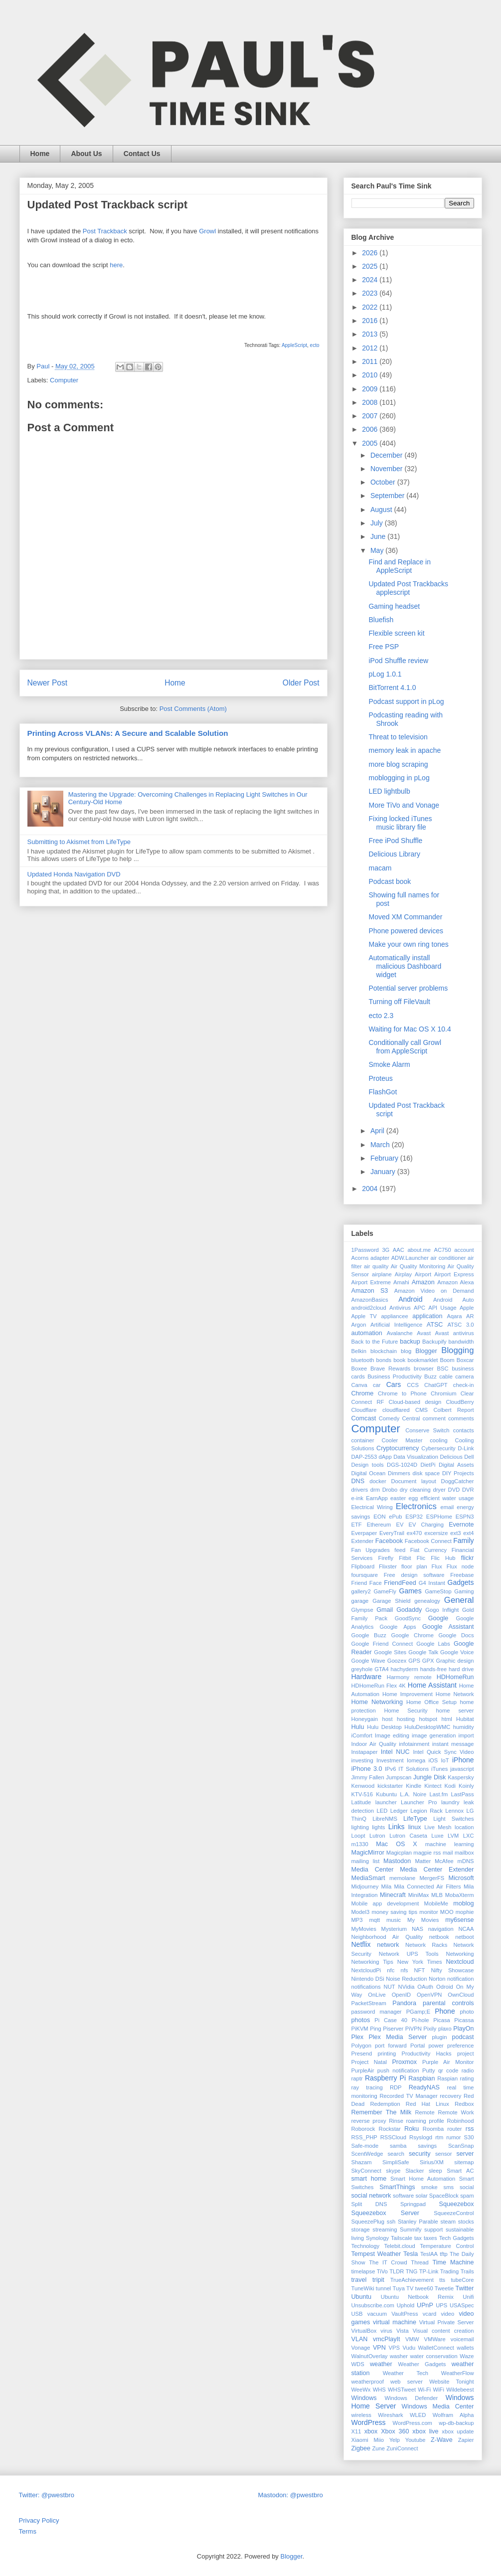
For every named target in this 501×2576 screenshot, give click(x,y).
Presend (361, 2054)
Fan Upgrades (370, 1550)
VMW (412, 2339)
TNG (412, 2271)
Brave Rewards (390, 1369)
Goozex (397, 1661)
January (383, 1172)
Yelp (394, 2440)
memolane (402, 1878)
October (383, 482)
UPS (441, 2305)
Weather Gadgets (422, 2364)
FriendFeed (400, 1582)
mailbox (464, 1853)
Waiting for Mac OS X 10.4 (409, 1029)
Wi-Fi (424, 2390)
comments (461, 1418)
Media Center (372, 1869)
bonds (383, 1360)
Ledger (399, 1811)
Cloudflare (364, 1410)
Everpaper (364, 1533)
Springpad (413, 2204)
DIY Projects (458, 1473)
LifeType (415, 1818)
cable (446, 1376)
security (419, 2153)
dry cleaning (415, 1490)
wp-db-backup (456, 2423)
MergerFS (431, 1878)
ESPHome (439, 1517)
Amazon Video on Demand (434, 1291)
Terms (27, 2531)
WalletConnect (436, 2348)
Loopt (358, 1836)
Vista (402, 2331)
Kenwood (363, 1786)
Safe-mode (365, 2146)
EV (399, 1525)
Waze (467, 2356)
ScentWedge (367, 2154)
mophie (465, 1912)
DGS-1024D (402, 1465)
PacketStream (368, 2003)
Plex (357, 2037)
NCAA (466, 1929)
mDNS (466, 1861)
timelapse (363, 2271)
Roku (411, 2128)
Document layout (413, 1481)
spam (467, 2196)
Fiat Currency (428, 1550)
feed (399, 1550)
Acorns (360, 1258)
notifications (366, 1987)
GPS (414, 1661)
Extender (362, 1541)
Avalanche (400, 1333)
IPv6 (390, 1769)
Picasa (441, 2020)
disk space (426, 1473)
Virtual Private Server (446, 2322)
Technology (365, 2246)
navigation (441, 1929)
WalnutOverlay (369, 2356)
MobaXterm (459, 1895)
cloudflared (396, 1410)
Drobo (389, 1490)
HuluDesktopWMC (427, 1727)
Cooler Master (401, 1440)
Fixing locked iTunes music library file (400, 823)
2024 (370, 280)
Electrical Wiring (372, 1507)
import (466, 1735)
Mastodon (397, 1861)
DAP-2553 (364, 1457)
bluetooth (362, 1360)
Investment (390, 1760)
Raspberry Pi (385, 2078)
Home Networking (377, 1702)
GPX (428, 1661)
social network (371, 2195)
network (388, 1944)
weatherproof (367, 2382)
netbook (439, 1937)
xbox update (458, 2431)
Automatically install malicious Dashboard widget (404, 966)
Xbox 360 (395, 2431)
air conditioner (448, 1258)
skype (393, 2171)
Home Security (406, 1711)
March (381, 1145)
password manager (376, 2012)
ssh (391, 2222)
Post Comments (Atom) (193, 708)
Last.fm (439, 1794)
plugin (439, 2037)
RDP (396, 2087)
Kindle (413, 1786)
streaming (384, 2230)
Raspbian (421, 2078)
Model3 (360, 1912)
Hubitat (465, 1719)
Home (40, 154)
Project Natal (369, 2062)
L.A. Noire (413, 1794)
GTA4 (381, 1669)
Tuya (398, 2288)
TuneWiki (362, 2288)
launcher (386, 1802)
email (447, 1507)
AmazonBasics (369, 1300)
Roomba (433, 2129)
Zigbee (361, 2448)
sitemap (464, 2162)
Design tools (367, 1465)
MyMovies (363, 1929)
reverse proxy (368, 2121)
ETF (356, 1525)
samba (398, 2146)
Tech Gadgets (456, 2238)
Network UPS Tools (409, 1954)
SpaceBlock (444, 2196)
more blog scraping (398, 764)
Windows (364, 2398)
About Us (86, 154)
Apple (467, 1308)
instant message (453, 1744)
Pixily (429, 2029)
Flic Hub (443, 1558)
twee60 (424, 2288)
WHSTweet (402, 2390)
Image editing (392, 1735)
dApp (385, 1457)
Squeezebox (456, 2204)
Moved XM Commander (405, 917)
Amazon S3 (369, 1290)
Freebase (462, 1575)
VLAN (359, 2339)
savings (427, 2146)
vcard (429, 2314)
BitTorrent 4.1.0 (392, 687)
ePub (395, 1517)
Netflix (361, 1944)
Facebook (389, 1541)
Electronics (416, 1506)
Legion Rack (426, 1811)
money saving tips (394, 1912)
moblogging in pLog (398, 778)
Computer (64, 380)
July (377, 523)
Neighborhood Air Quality (387, 1937)
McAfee (444, 1861)
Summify (411, 2230)
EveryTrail (391, 1533)
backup (410, 1341)
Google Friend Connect (382, 1644)
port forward (391, 2046)
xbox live (425, 2431)
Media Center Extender (437, 1869)
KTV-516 (362, 1794)
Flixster (388, 1566)
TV (409, 2288)
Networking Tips (372, 1962)
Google (438, 1618)
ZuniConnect (402, 2448)
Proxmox (404, 2062)
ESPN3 (465, 1517)
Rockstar (390, 2129)
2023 (370, 293)
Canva (359, 1385)
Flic (421, 1558)
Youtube (415, 2440)
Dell (469, 1457)
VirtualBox (364, 2331)
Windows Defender (411, 2398)
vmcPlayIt (386, 2339)
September (388, 496)
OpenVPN (429, 1995)
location (464, 1827)
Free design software (414, 1575)
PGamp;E (418, 2012)
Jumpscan (398, 1777)
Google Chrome (412, 1635)
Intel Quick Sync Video (443, 1752)
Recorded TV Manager (408, 2096)
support (433, 2230)
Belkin (358, 1351)
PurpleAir (362, 2070)
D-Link (466, 1448)
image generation (434, 1735)
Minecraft (393, 1894)
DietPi (428, 1465)
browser (424, 1369)
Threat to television (397, 737)
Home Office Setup (431, 1702)
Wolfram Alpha (453, 2415)
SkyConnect (366, 2171)
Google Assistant (448, 1626)
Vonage (360, 2348)
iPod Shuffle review (398, 661)
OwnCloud (461, 1995)
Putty (428, 2070)
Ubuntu (361, 2296)
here (116, 265)
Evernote (461, 1524)
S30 (469, 2137)
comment (434, 1418)
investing (362, 1760)
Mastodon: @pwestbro (290, 2495)
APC (419, 1308)
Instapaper (364, 1752)
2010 (370, 375)
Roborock (363, 2129)
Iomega (416, 1760)
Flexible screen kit (396, 633)
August (382, 510)
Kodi (450, 1786)
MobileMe (436, 1903)
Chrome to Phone (402, 1393)
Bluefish (380, 620)
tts (442, 2280)
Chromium (444, 1393)
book (399, 1360)
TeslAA (429, 2254)
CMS (421, 1410)
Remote (424, 2112)
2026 (370, 253)
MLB (437, 1895)
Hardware (366, 1677)
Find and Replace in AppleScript (399, 566)
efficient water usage (447, 1498)
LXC (468, 1836)
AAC (398, 1250)
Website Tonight (451, 2382)
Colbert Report (453, 1410)
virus (386, 2331)
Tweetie (444, 2288)
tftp (444, 2254)
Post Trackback (105, 231)
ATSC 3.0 (460, 1325)
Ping (375, 2029)
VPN (379, 2347)
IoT (445, 1760)
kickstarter (390, 1786)
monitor (428, 1912)
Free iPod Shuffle (395, 841)
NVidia (406, 1987)
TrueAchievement (412, 2280)
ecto (315, 345)
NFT (419, 1970)
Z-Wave (442, 2439)
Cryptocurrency (397, 1448)
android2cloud (368, 1308)
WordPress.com (412, 2423)
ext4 (468, 1533)
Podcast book (389, 881)
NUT (389, 1987)
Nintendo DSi (367, 1979)
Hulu (357, 1726)
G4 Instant (432, 1583)
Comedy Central (399, 1418)
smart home (369, 2178)
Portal (417, 2046)
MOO (447, 1912)
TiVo (382, 2271)
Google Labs (433, 1644)
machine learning (449, 1844)
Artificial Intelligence (396, 1325)
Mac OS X (396, 1844)
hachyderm (404, 1669)
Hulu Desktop (384, 1727)
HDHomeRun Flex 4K (378, 1686)
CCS (413, 1385)
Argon (358, 1325)
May (377, 550)
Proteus (380, 1078)
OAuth (425, 1987)
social (467, 2187)
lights (378, 1827)
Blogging (457, 1350)
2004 (370, 1189)
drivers (359, 1490)
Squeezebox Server (385, 2213)
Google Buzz (368, 1635)
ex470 (414, 1533)
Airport (423, 1274)
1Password (365, 1250)
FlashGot (382, 1092)
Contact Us (142, 154)
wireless (361, 2415)
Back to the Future (374, 1342)
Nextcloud (460, 1961)
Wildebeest (460, 2390)
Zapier (466, 2440)
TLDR (396, 2271)
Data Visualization (415, 1457)
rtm (439, 2137)
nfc (390, 1970)
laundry (450, 1802)
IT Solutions (413, 1769)
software (403, 2196)
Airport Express (454, 1274)
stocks (466, 2222)
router (454, 2129)
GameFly (384, 1591)
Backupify (434, 1342)
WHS (379, 2390)
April (378, 1131)
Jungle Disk (429, 1777)
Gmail (384, 1609)
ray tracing (367, 2087)
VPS (394, 2348)
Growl (207, 231)
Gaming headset (394, 606)
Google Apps (398, 1627)
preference (460, 2046)
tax (418, 2238)
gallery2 (361, 1591)
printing (386, 2054)
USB (357, 2314)
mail (448, 1853)
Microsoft (461, 1878)
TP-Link (429, 2271)
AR (470, 1316)
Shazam (361, 2162)
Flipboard (363, 1566)
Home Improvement (407, 1694)
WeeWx (361, 2390)
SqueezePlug (368, 2222)
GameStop (438, 1591)
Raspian (447, 2078)
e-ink (357, 1498)
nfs (404, 1970)
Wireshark (390, 2415)
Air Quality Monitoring (418, 1266)
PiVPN (413, 2029)
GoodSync (408, 1618)
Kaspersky (461, 1777)
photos (360, 2020)
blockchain (383, 1351)
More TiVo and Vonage (403, 805)
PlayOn (463, 2028)
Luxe (437, 1836)
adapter (379, 1258)
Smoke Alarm (389, 1064)
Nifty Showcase (452, 1970)
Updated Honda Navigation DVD (74, 874)
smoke (429, 2187)
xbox (371, 2431)
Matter (423, 1861)
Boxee (359, 1369)
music (393, 1920)
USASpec (462, 2305)
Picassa (464, 2020)
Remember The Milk (381, 2112)
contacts (463, 1430)
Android (410, 1299)
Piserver (393, 2029)
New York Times (419, 1962)
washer (399, 2356)
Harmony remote (409, 1677)
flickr (467, 1557)
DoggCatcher (457, 1481)
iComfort (361, 1735)
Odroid (444, 1987)
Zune (378, 2448)
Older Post (301, 683)
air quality (376, 1266)
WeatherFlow (457, 2373)
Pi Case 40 (390, 2020)
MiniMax (418, 1895)
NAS (417, 1929)
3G (385, 1250)
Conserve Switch (427, 1430)
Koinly (466, 1786)
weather (381, 2364)
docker (377, 1481)
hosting (406, 1719)
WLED (418, 2415)
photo (467, 2012)
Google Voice (457, 1652)
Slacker (414, 2171)
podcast (463, 2037)
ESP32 (414, 1517)
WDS (357, 2364)
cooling (438, 1440)
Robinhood (460, 2121)
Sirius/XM (432, 2162)
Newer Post (47, 683)
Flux (437, 1566)
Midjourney (365, 1886)
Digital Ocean (368, 1473)
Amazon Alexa (455, 1282)
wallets (465, 2348)
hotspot (428, 1719)
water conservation (434, 2356)
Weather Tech (405, 2373)
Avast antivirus (454, 1333)
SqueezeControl (454, 2213)
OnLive (376, 1995)
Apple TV (364, 1316)
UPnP (425, 2305)
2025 (370, 266)
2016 (370, 321)
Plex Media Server (397, 2037)
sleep (435, 2171)
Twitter (464, 2288)
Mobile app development (385, 1903)
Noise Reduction (406, 1979)
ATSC (435, 1324)
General (459, 1600)
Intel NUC (395, 1751)
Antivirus (400, 1308)
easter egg (404, 1498)
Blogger (426, 1351)
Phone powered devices (405, 931)
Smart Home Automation (422, 2179)
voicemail (462, 2339)
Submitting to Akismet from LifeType (79, 842)
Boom (447, 1360)
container (362, 1440)
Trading (449, 2271)
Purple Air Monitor (448, 2062)
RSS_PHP (364, 2137)
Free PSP (383, 647)
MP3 (357, 1920)
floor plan (414, 1566)
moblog (463, 1903)
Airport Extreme (371, 1282)
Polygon (361, 2046)
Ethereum (379, 1525)
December (387, 455)
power (435, 2046)
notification (460, 1979)
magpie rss (427, 1853)
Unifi (468, 2297)
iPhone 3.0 (366, 1768)
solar (421, 2196)
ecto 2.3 (380, 1016)
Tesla (410, 2253)
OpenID (401, 1995)
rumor (453, 2137)
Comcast (363, 1418)
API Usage (442, 1308)
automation (366, 1333)
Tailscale (401, 2238)
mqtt (374, 1920)
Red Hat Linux (427, 2104)
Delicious (451, 1457)
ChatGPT (436, 1385)
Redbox (464, 2104)
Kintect (432, 1786)
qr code (448, 2070)
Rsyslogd (420, 2137)
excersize (436, 1533)
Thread (419, 2262)
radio (468, 2070)
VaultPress (404, 2314)
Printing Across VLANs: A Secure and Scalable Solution (127, 733)
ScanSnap (461, 2146)
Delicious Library (394, 854)
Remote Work (456, 2112)
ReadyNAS (424, 2087)
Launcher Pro (419, 1802)
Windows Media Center (438, 2406)
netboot (464, 1937)
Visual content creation (443, 2331)
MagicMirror (367, 1852)
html (447, 1719)
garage (360, 1601)
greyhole (362, 1669)
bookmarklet (422, 1360)
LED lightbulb (389, 791)
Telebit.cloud (399, 2246)
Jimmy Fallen (367, 1777)
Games (410, 1591)
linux (414, 1827)
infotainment (414, 1744)
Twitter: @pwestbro (46, 2495)
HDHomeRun (455, 1677)
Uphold (405, 2305)
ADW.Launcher (410, 1258)
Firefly (385, 1558)
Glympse (362, 1610)
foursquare (364, 1575)
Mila (386, 1886)
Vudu (408, 2348)
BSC (443, 1369)
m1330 (359, 1844)
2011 (370, 361)
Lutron (377, 1836)
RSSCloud (393, 2137)
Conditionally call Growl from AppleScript (404, 1046)
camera (464, 1376)
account (464, 1250)
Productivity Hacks (426, 2054)
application (427, 1316)
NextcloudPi (366, 1970)
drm (375, 1490)
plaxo (445, 2029)
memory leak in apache (404, 750)
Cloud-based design (415, 1402)
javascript (462, 1769)
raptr (357, 2078)
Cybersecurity (438, 1448)
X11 (356, 2431)
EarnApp (377, 1498)
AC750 (442, 1250)
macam (379, 868)
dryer (439, 1490)
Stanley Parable (418, 2222)
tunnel (383, 2288)
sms (449, 2187)
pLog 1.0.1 (384, 674)
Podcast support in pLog (406, 701)
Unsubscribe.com (372, 2305)
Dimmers (399, 1473)
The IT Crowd (388, 2262)
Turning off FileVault (399, 1002)
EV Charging (426, 1525)
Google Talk (423, 1652)
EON (379, 1517)
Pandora (404, 2003)
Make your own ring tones (408, 944)
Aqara (454, 1316)
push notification (398, 2070)
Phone (445, 2011)
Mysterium (394, 1929)
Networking (460, 1954)
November (387, 469)
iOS (433, 1760)
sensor (443, 2154)
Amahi (401, 1282)
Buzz (430, 1376)
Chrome (362, 1393)
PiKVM (359, 2029)
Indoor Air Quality (373, 1744)
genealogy (427, 1601)
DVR (468, 1490)
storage (360, 2230)
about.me (419, 1250)
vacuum (377, 2314)
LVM (453, 1836)
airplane (382, 1274)
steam (448, 2222)
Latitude (361, 1802)
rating (467, 2078)
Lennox (454, 1811)
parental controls (448, 2003)
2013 (370, 334)
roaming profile (425, 2121)
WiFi (438, 2390)
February (385, 1158)
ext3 (455, 1533)
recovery (450, 2096)
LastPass (462, 1794)
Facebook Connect (428, 1541)
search (395, 2154)
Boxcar (465, 1360)
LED (381, 1811)
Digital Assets (456, 1465)
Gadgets (461, 1582)
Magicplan (399, 1853)
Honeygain (364, 1719)
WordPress (368, 2422)
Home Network (455, 1694)
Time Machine (453, 2262)
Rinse (396, 2121)
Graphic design (455, 1661)
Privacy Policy (39, 2520)
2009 (370, 389)
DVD (454, 1490)
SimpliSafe (395, 2162)
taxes (430, 2238)
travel (359, 2279)
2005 (370, 443)
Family (463, 1541)
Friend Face (366, 1583)
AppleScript (294, 345)
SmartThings (397, 2187)
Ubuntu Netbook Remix (417, 2297)
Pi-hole (420, 2020)
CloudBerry (460, 1402)
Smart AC (460, 2171)
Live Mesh (437, 1827)
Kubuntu (386, 1794)
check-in (463, 1385)
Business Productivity (394, 1376)
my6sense (459, 1919)
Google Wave (368, 1661)
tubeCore (462, 2280)
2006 (370, 429)
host (387, 1719)
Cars (393, 1384)
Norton (437, 1979)
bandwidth (461, 1342)
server (465, 2153)
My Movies (423, 1920)
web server (406, 2382)
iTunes (439, 1769)
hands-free (433, 1669)
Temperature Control (447, 2246)
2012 (370, 348)
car (377, 1385)
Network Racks (426, 1945)
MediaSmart (368, 1878)
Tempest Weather (376, 2253)
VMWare (435, 2339)
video (447, 2314)
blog (406, 1351)
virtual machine (394, 2322)
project (465, 2054)
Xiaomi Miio (367, 2440)
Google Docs (456, 1635)
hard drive (461, 1669)
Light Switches (453, 1819)
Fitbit (405, 1558)
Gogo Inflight (442, 1610)
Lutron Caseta (408, 1836)
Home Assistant (432, 1685)
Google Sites (390, 1652)
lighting (360, 1827)
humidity (463, 1727)
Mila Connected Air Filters (427, 1886)
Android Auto (453, 1300)
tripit (378, 2279)
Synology (377, 2238)
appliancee (394, 1316)
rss (470, 2128)
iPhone (463, 1760)
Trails (467, 2271)
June (378, 536)
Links (396, 1827)
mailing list (365, 1861)
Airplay (403, 1274)
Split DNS (369, 2204)
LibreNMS (384, 1819)
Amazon (423, 1282)
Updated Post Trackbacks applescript (408, 588)
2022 (370, 307)
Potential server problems (408, 988)
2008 (370, 402)
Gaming (464, 1591)
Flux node (460, 1566)
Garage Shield (391, 1601)
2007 (370, 416)
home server (455, 1711)
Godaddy (409, 1609)
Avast (424, 1333)
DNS (358, 1481)
